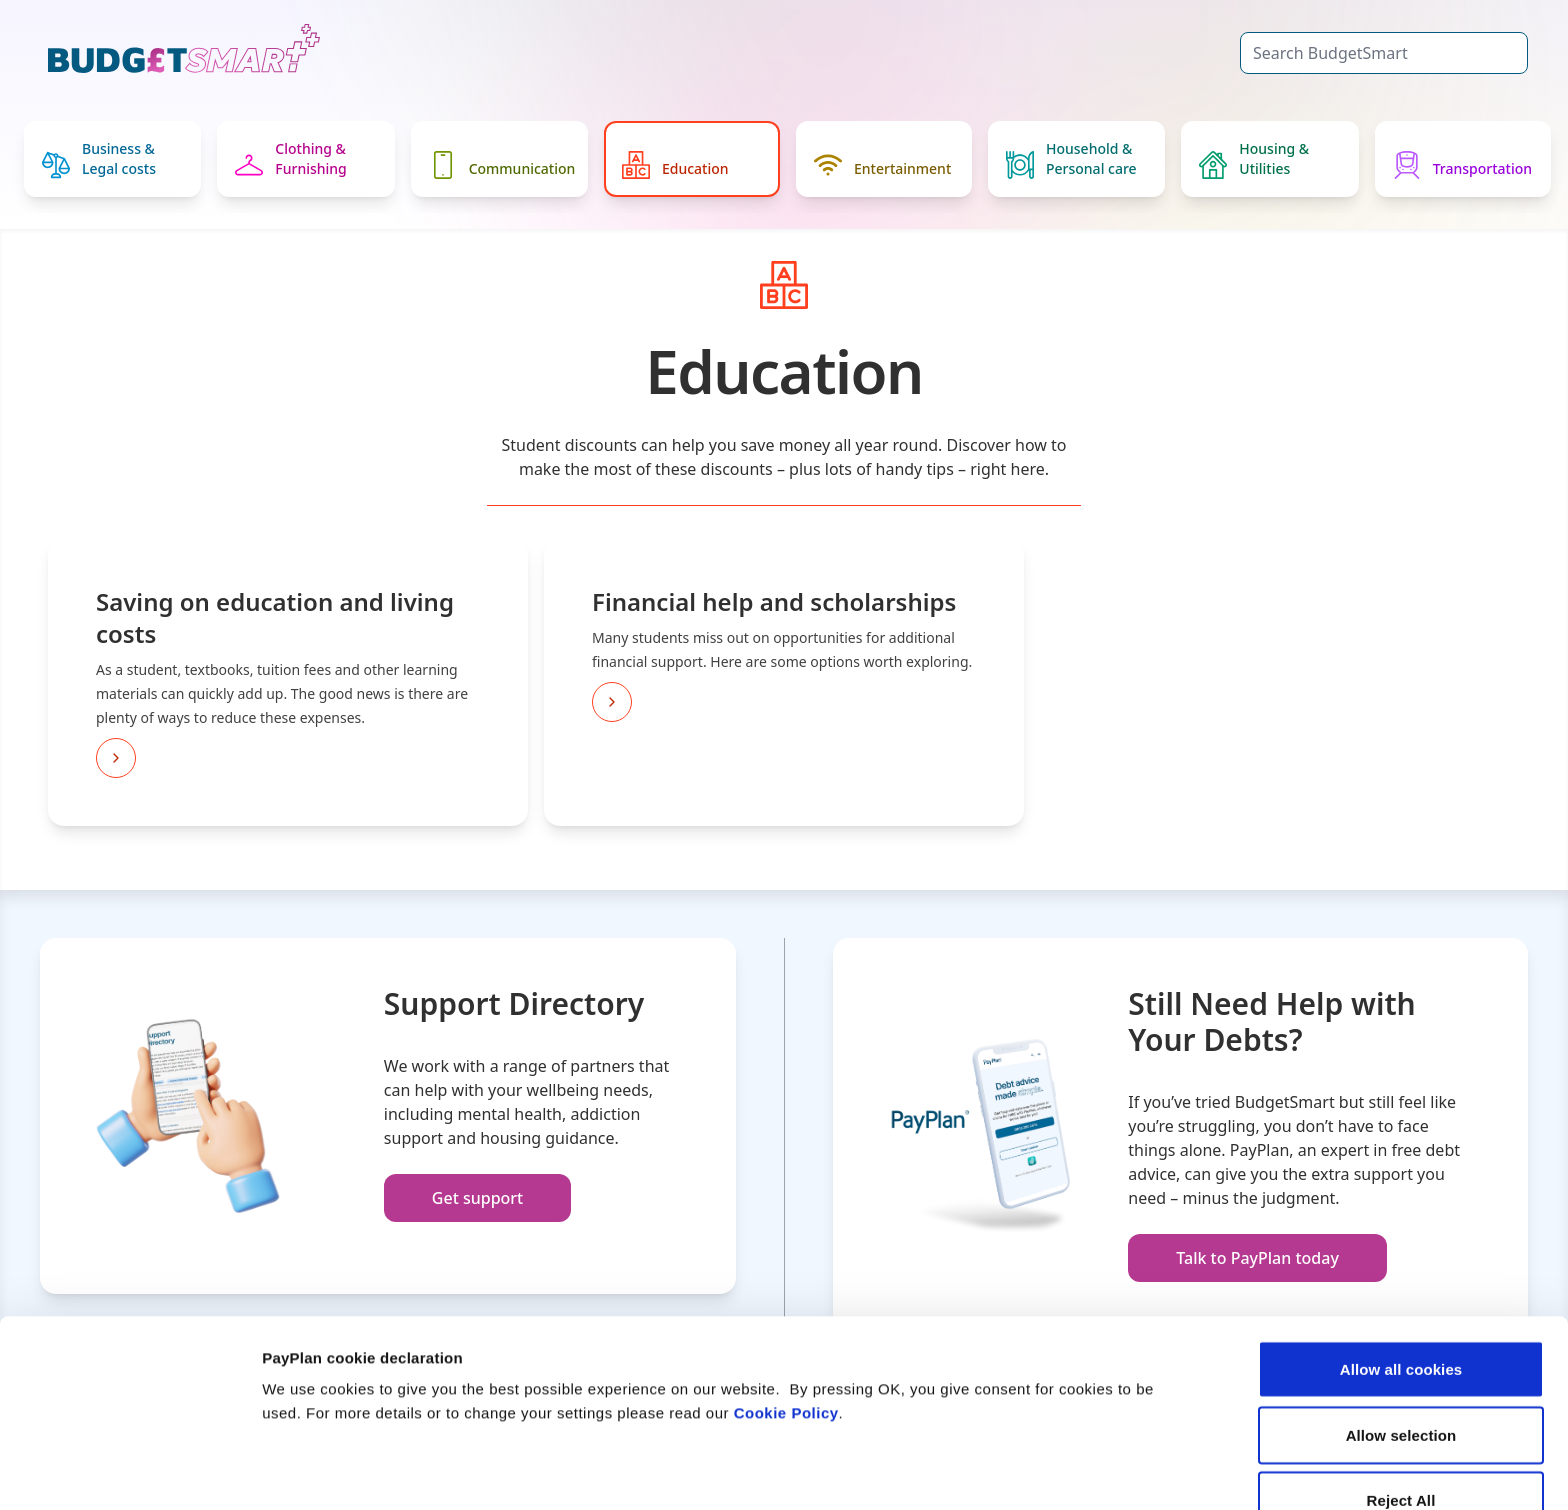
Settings (1033, 1470)
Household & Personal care (1071, 159)
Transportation (1462, 165)
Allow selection (1401, 1329)
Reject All (1401, 1394)
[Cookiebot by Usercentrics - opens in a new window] (129, 1471)
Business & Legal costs (99, 159)
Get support (477, 1198)
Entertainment (882, 165)
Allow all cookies (1401, 1263)
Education (675, 165)
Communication (502, 165)
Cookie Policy (786, 1307)
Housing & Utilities (1254, 159)
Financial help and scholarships (774, 601)
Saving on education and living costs (275, 617)
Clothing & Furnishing (290, 159)
